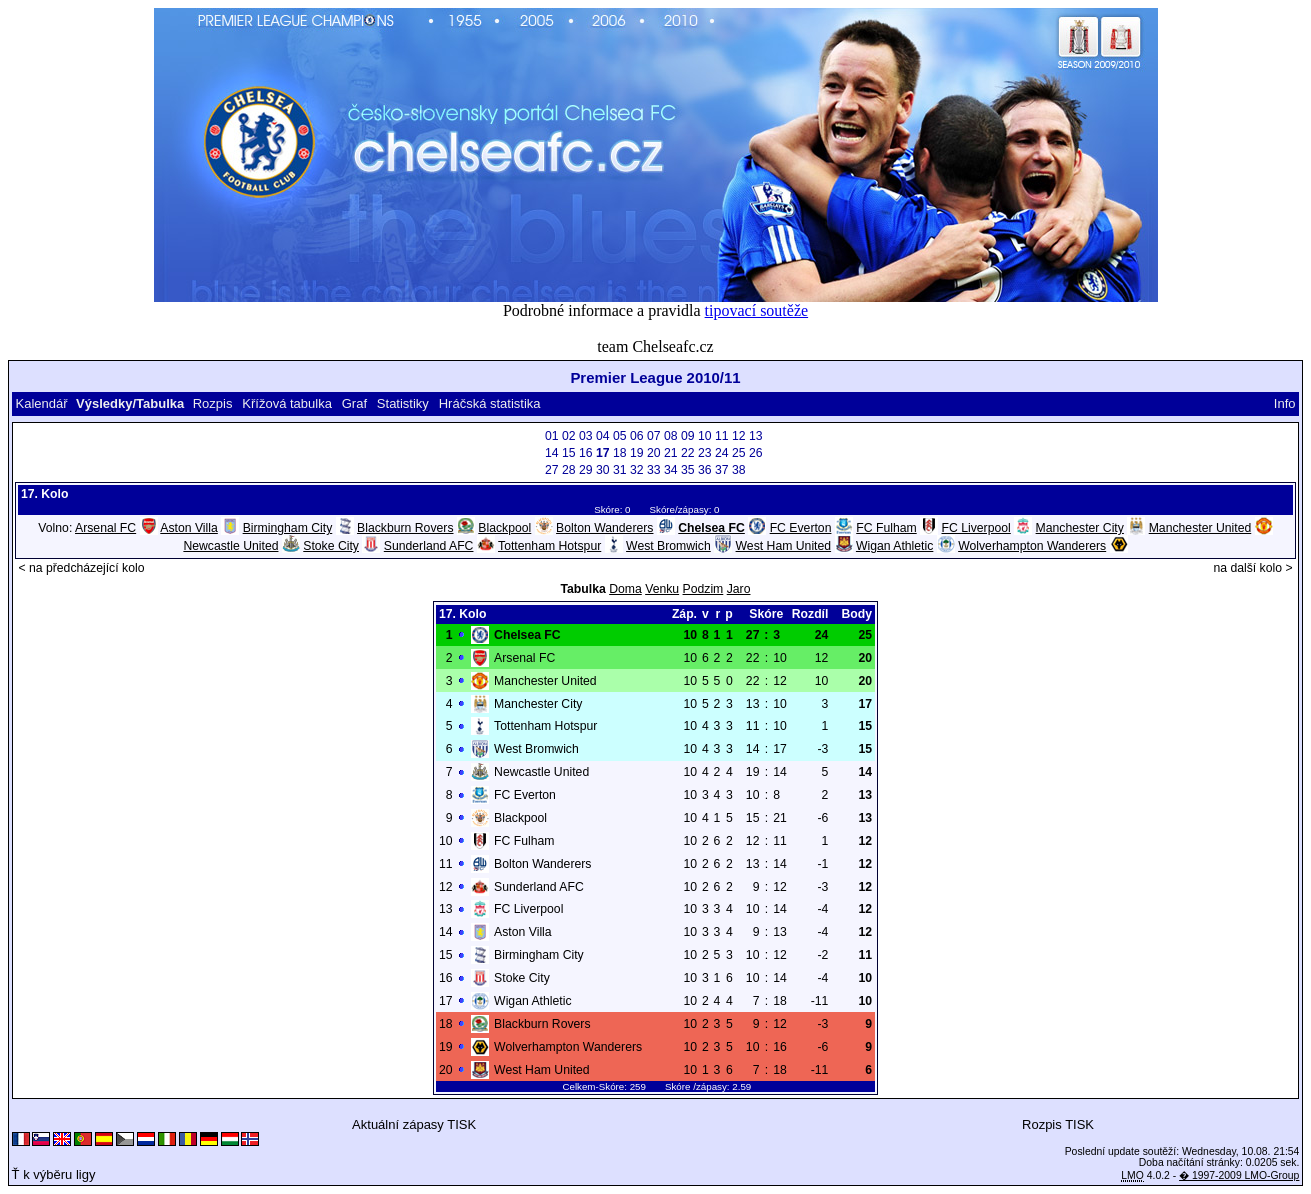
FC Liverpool (976, 528)
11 (722, 436)
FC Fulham (886, 528)
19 (637, 453)
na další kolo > (1252, 568)
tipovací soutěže (757, 310)
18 (620, 453)
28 (569, 470)
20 (654, 453)
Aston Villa (189, 528)
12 (739, 436)
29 (586, 470)
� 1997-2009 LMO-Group (1239, 1175)
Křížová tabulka (287, 403)
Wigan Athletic (894, 546)
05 (620, 436)
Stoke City (331, 546)
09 (688, 436)
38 (739, 470)
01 (552, 436)
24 (722, 453)
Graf (354, 403)
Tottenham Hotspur (549, 546)
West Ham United (784, 546)
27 (552, 470)
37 (722, 470)
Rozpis (213, 403)
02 (569, 436)
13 (756, 436)
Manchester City (1080, 528)
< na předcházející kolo (81, 568)
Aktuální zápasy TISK (414, 1124)
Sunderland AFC (429, 546)
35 (688, 470)
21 (671, 453)
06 (637, 436)
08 (671, 436)
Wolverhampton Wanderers (1032, 546)
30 (603, 470)
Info (1285, 403)
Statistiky (403, 403)
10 (705, 436)
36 (705, 470)
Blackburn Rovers (405, 528)
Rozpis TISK (1058, 1124)
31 (620, 470)
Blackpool (504, 528)
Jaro (739, 589)
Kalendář (41, 403)
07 (654, 436)
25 (739, 453)
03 (586, 436)
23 (705, 453)
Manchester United (1200, 528)
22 (688, 453)
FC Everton (801, 528)
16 (586, 453)
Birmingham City (288, 528)
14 (552, 453)
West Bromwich (668, 546)
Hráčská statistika (490, 403)
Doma (625, 589)
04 (603, 436)
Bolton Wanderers (604, 528)
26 (756, 453)
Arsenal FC (105, 528)
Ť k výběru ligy (54, 1174)
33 (654, 470)
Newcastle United (230, 546)
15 (569, 453)
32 (637, 470)
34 (671, 470)
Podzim (703, 589)
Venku (662, 589)
